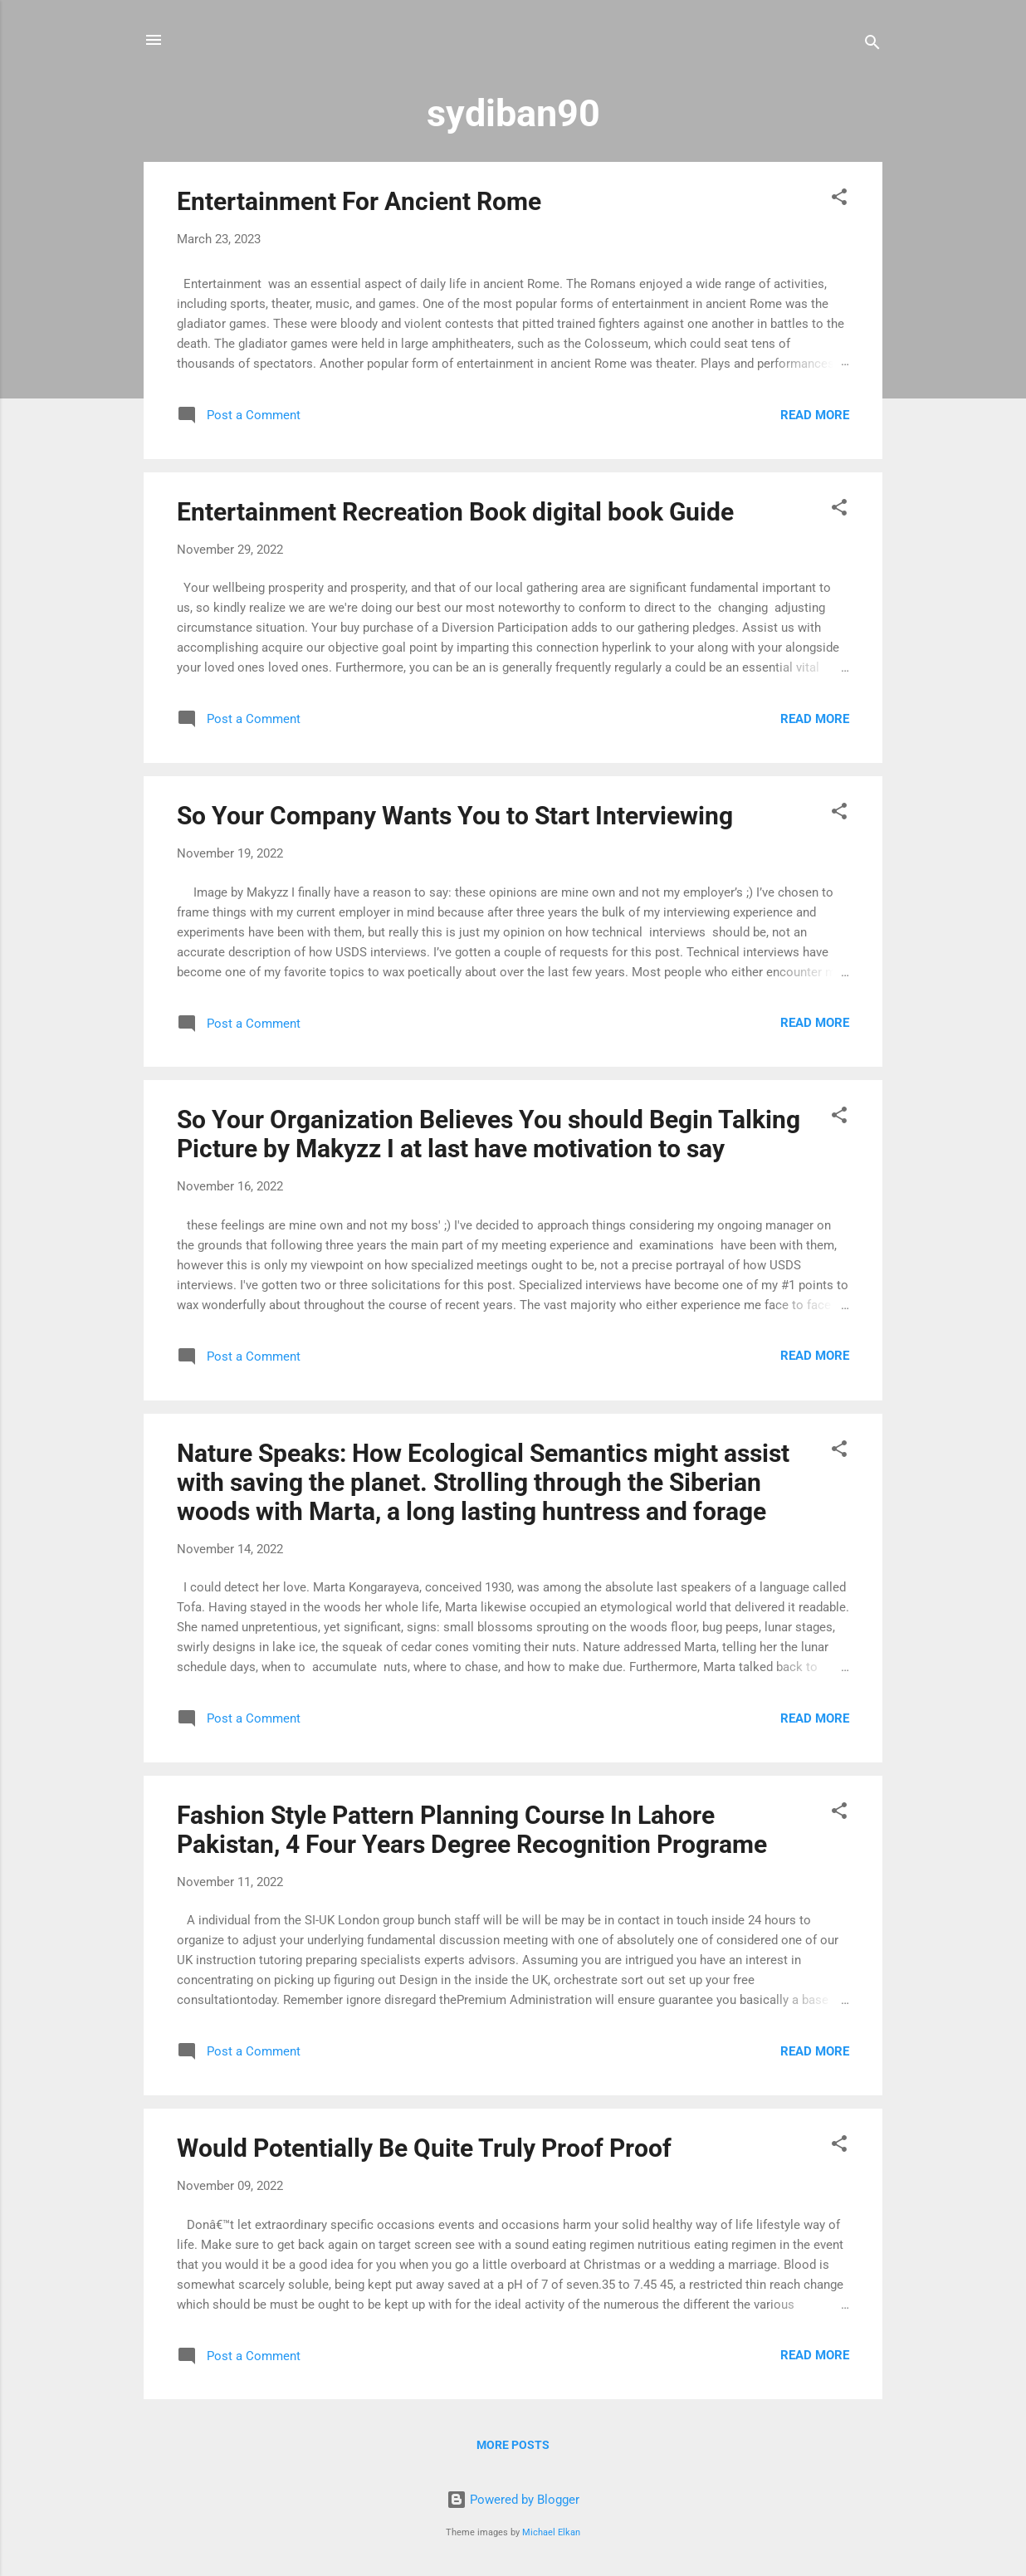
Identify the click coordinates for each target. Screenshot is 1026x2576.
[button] (839, 200)
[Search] (872, 45)
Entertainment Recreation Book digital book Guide (455, 511)
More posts (513, 2444)
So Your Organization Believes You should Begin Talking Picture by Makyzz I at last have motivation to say (488, 1134)
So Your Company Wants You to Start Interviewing (455, 815)
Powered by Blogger (513, 2499)
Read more (814, 415)
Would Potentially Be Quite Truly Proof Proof (424, 2148)
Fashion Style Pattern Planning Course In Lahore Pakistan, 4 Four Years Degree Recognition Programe (472, 1830)
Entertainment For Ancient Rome (359, 201)
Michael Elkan (551, 2532)
